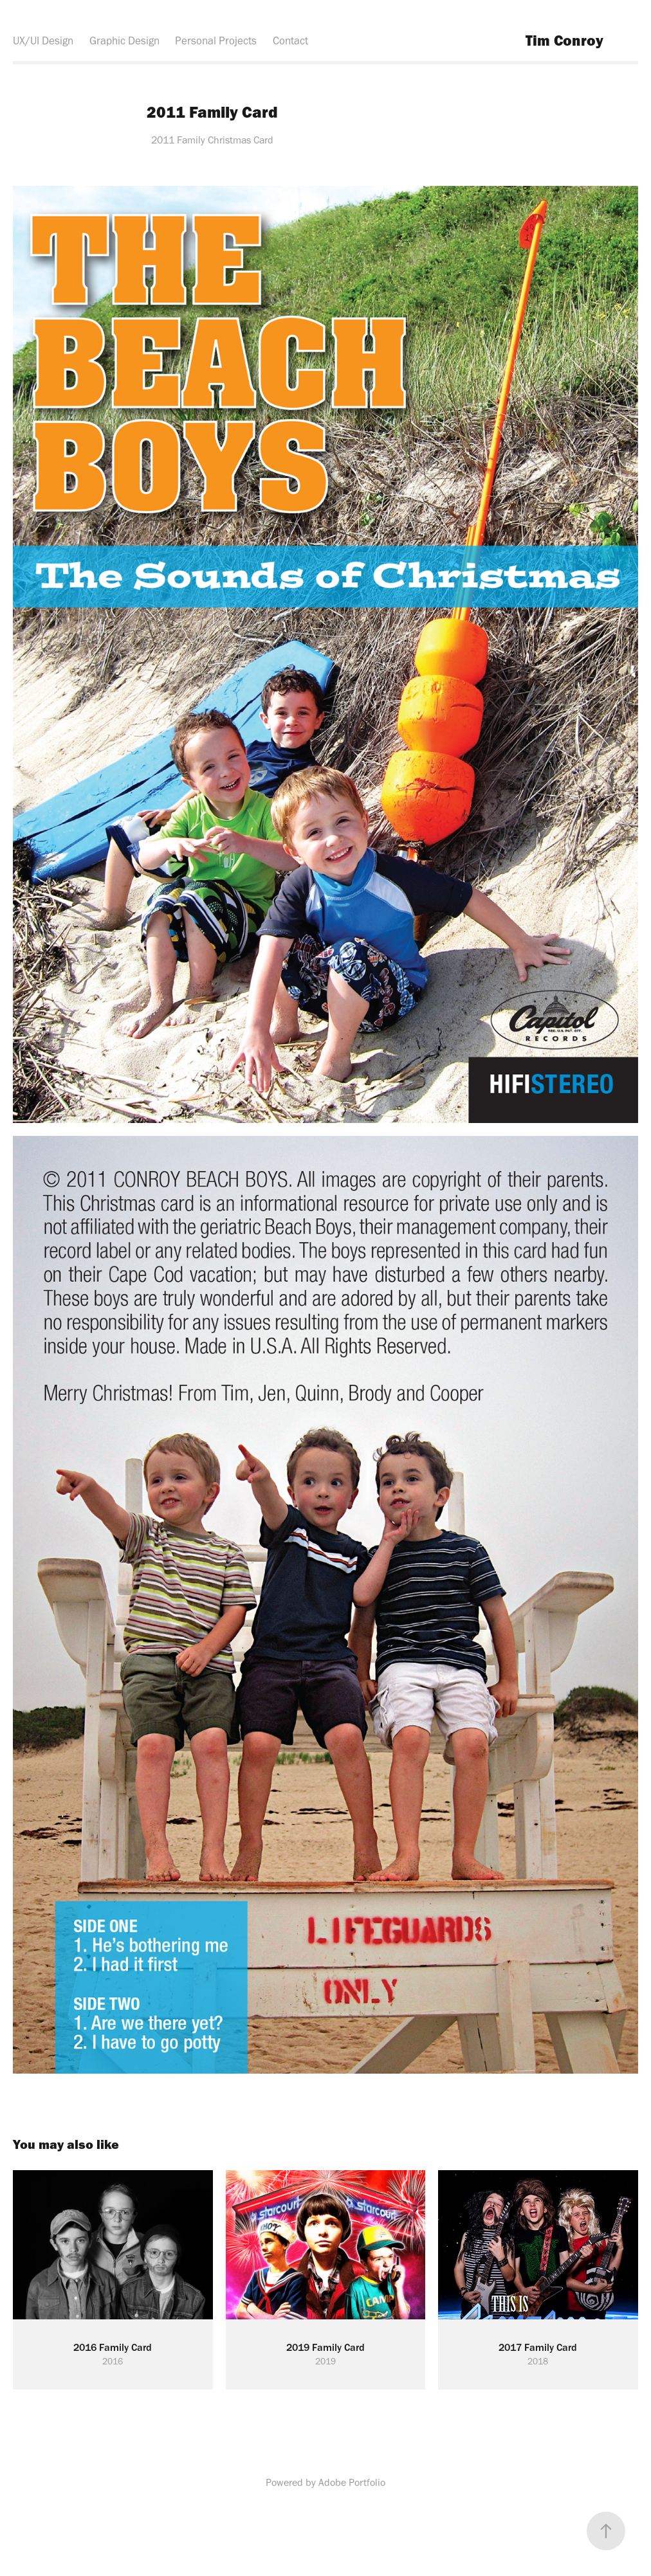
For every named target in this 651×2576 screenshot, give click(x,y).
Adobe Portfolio (351, 2482)
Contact (290, 40)
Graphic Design (124, 40)
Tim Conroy (564, 40)
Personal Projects (216, 40)
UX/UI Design (43, 40)
